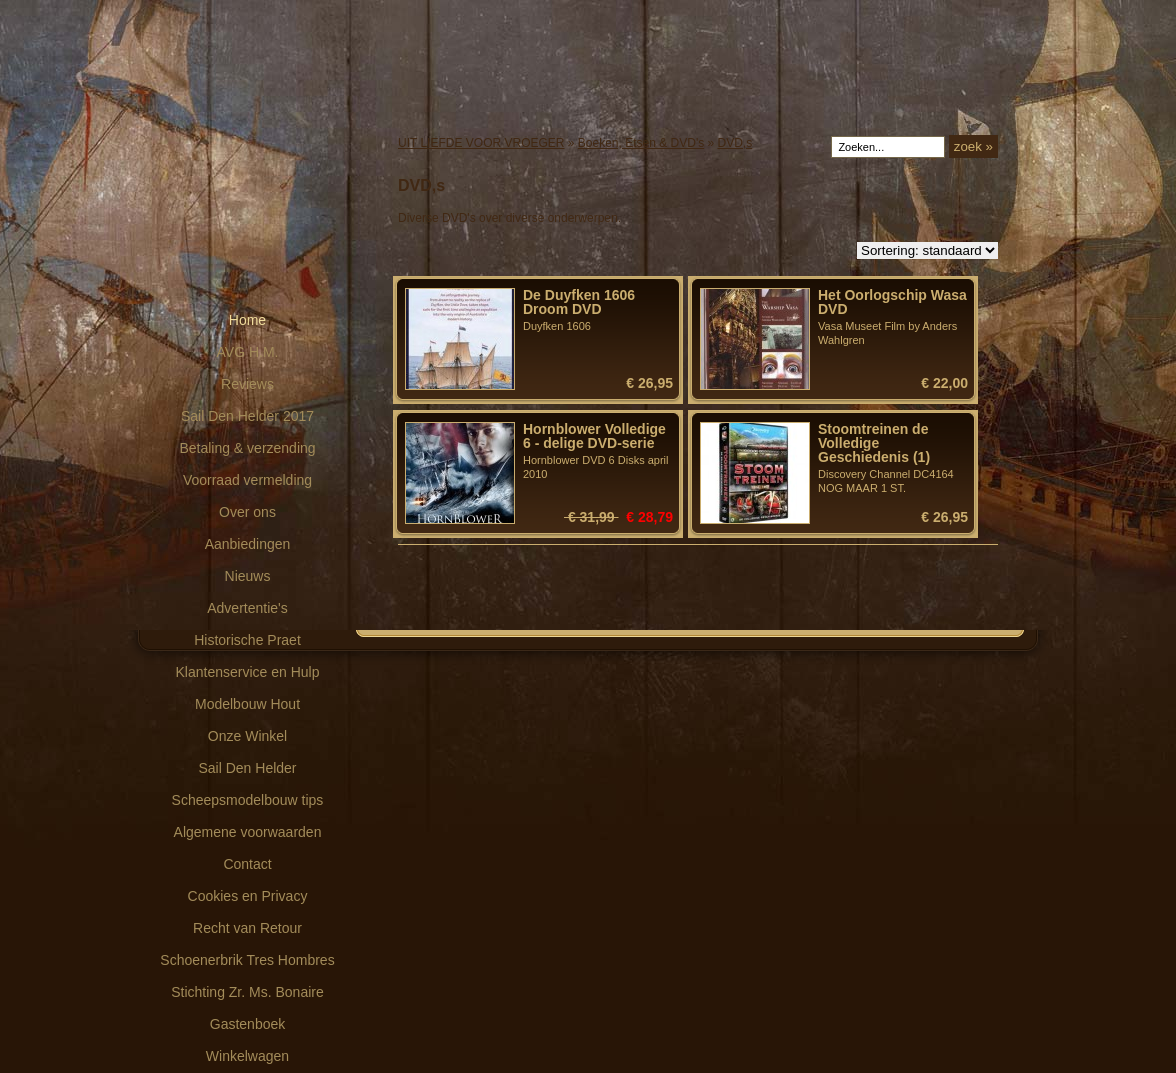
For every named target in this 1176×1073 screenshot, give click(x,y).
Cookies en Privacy (248, 896)
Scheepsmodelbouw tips (248, 800)
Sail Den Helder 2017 (247, 416)
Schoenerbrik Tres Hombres (247, 960)
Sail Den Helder (247, 768)
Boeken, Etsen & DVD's (641, 143)
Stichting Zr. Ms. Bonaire (247, 992)
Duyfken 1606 (598, 310)
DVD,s (735, 143)
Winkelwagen (247, 1056)
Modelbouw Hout (247, 704)
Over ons (247, 512)
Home (247, 320)
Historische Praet (247, 640)
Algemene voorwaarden (248, 832)
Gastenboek (248, 1024)
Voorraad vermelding (247, 480)
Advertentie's (247, 608)
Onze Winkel (247, 736)
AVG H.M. (248, 352)
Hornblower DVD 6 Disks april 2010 (598, 451)
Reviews (247, 384)
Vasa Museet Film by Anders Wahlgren (893, 317)
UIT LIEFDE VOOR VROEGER (481, 143)
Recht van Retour (247, 928)
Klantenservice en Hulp (248, 672)
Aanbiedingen (248, 544)
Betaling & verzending (247, 448)
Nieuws (248, 576)
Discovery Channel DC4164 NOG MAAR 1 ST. (893, 458)
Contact (247, 864)
